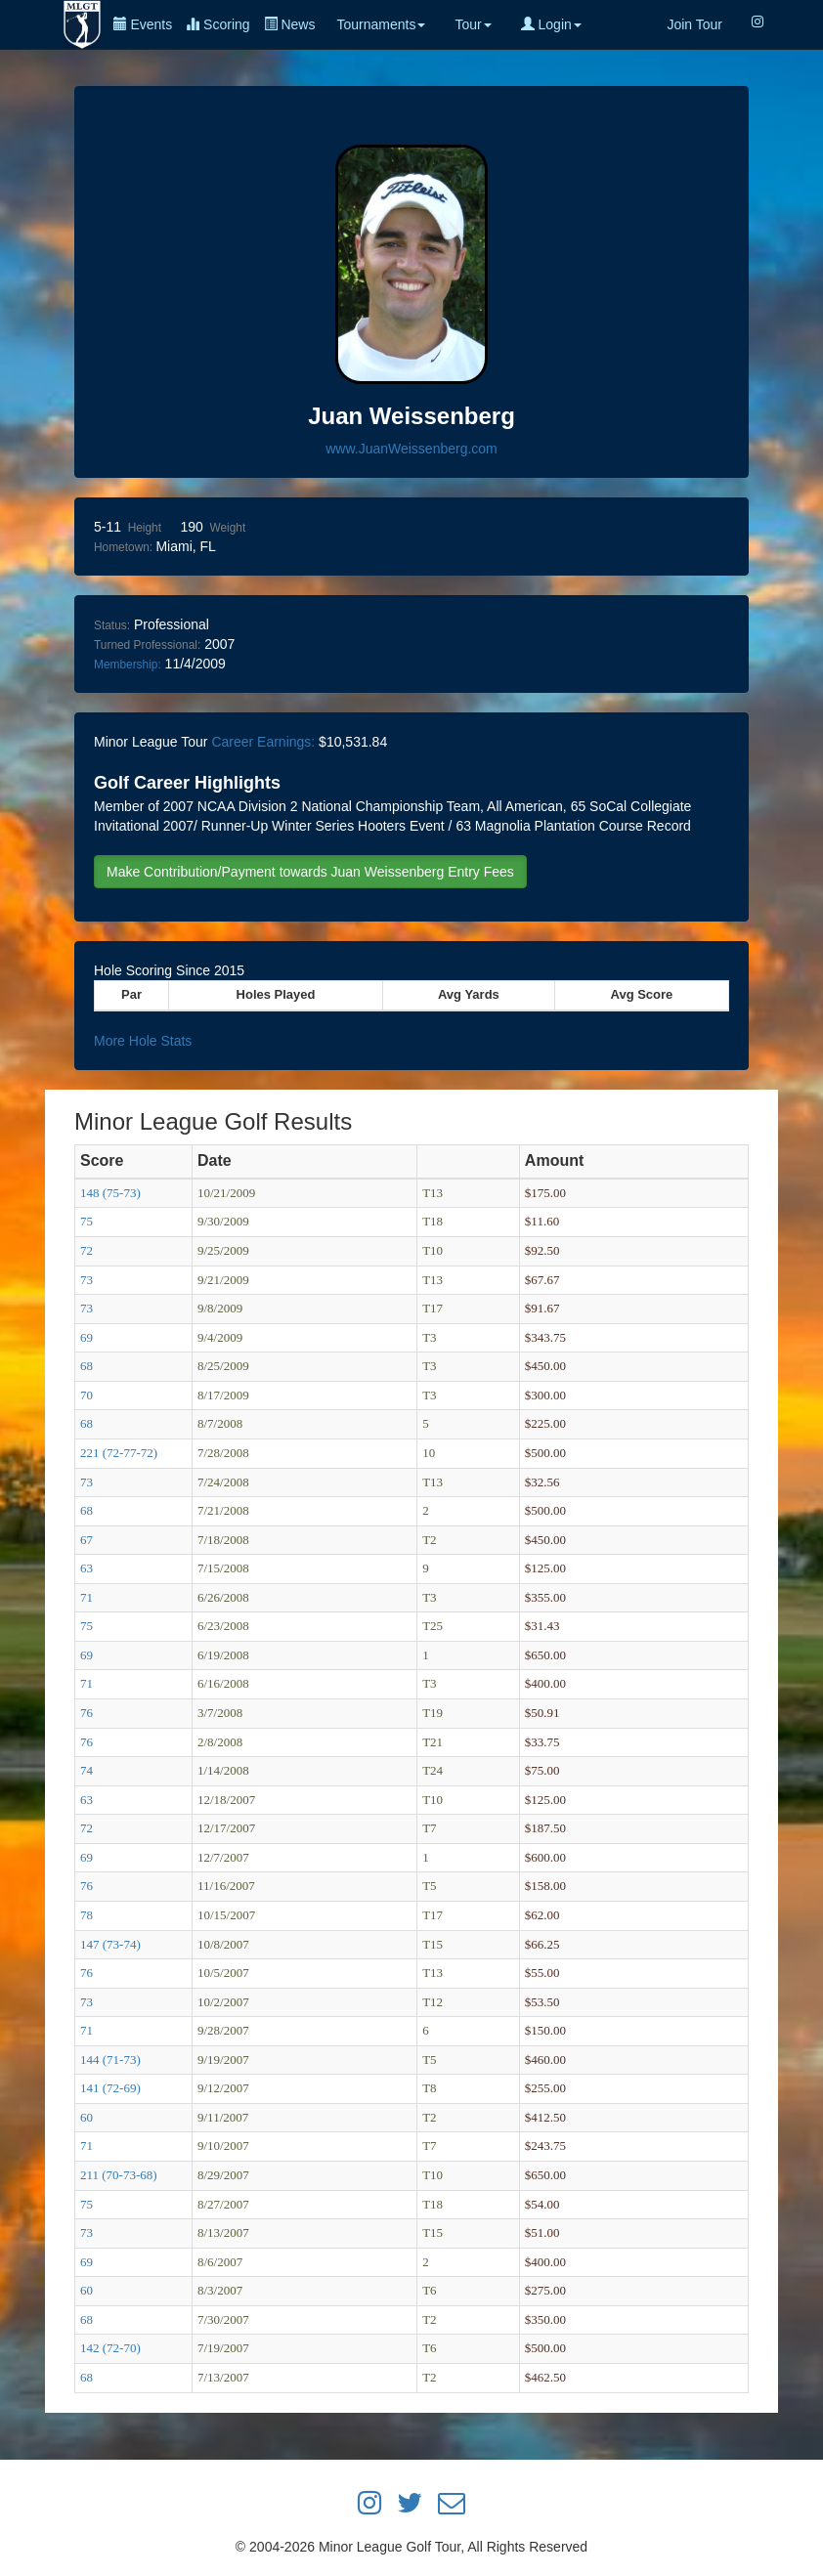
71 (86, 1597)
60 (86, 2117)
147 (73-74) (110, 1944)
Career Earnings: (263, 742)
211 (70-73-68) (118, 2175)
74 (86, 1770)
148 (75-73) (110, 1192)
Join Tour (694, 24)
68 (86, 1365)
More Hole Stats (143, 1041)
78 (86, 1915)
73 (86, 1279)
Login (551, 24)
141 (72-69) (110, 2088)
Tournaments (380, 24)
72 (86, 1250)
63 (86, 1568)
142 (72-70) (110, 2347)
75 (86, 1221)
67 (86, 1539)
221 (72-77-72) (118, 1452)
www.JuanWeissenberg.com (411, 448)
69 (86, 1337)
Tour (473, 24)
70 (86, 1395)
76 (86, 1712)
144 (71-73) (110, 2059)
